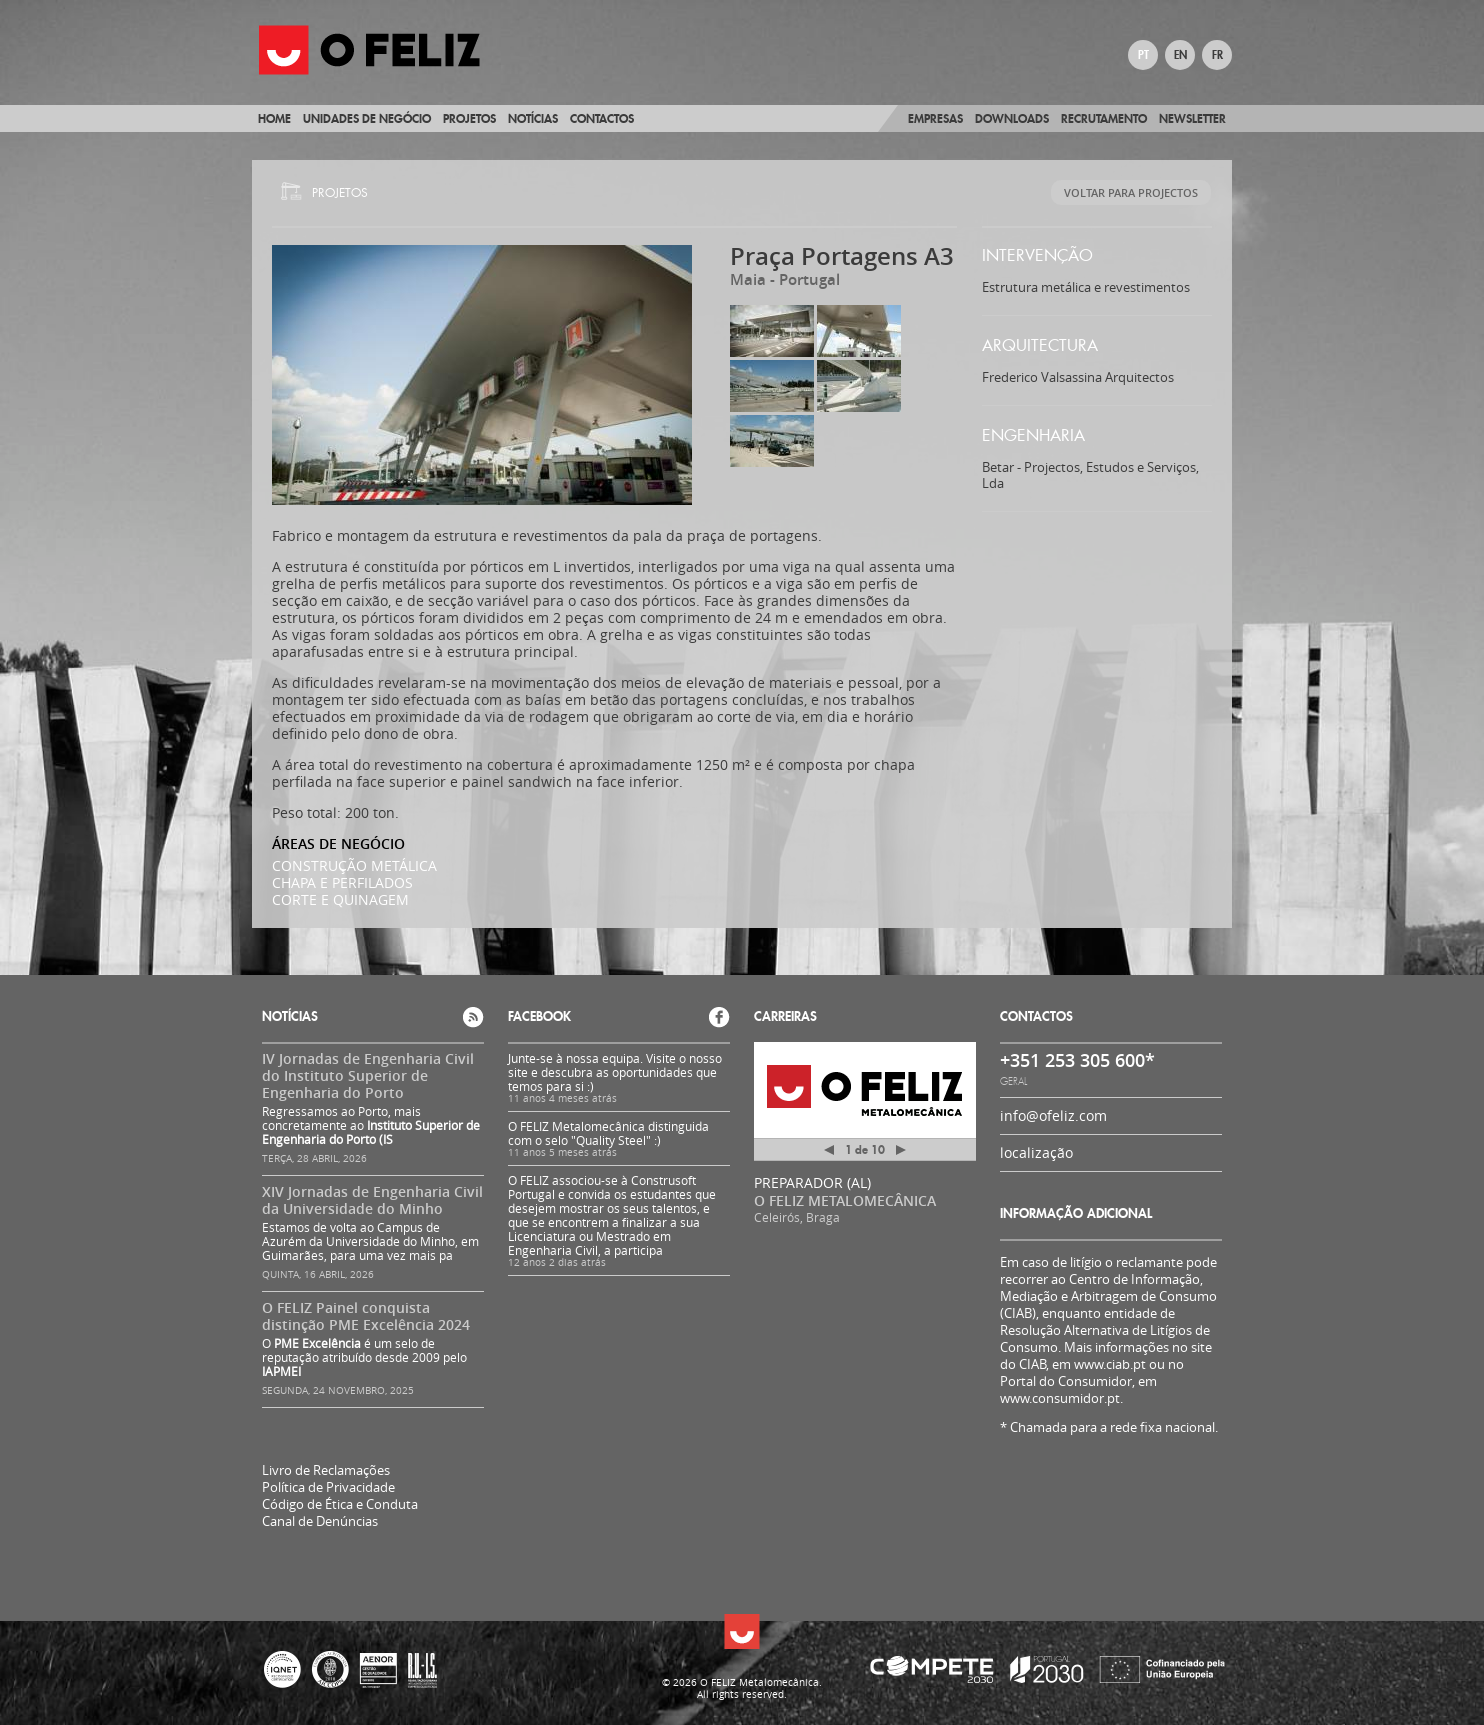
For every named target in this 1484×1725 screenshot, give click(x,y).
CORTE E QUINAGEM (340, 899)
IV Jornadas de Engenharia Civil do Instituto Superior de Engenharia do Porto (368, 1075)
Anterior (829, 1153)
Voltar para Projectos (1131, 192)
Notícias (533, 118)
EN (1180, 55)
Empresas (935, 118)
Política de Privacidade (328, 1487)
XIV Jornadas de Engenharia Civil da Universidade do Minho (372, 1200)
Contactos (602, 118)
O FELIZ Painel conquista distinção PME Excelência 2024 (366, 1316)
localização (1036, 1152)
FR (1217, 55)
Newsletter (1192, 118)
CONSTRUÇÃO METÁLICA (354, 865)
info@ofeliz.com (1053, 1115)
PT (1143, 55)
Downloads (1012, 118)
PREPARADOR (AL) (812, 1182)
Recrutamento (1104, 118)
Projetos (469, 118)
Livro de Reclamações (326, 1470)
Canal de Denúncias (320, 1521)
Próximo (901, 1150)
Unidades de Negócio (367, 118)
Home (274, 118)
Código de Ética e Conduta (340, 1504)
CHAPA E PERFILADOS (342, 882)
